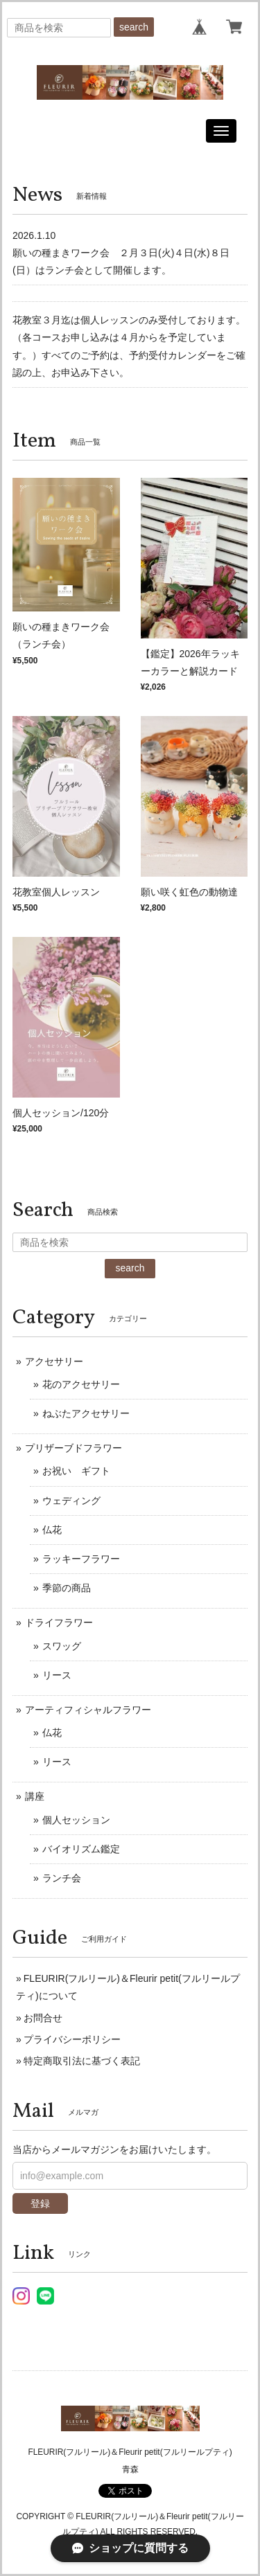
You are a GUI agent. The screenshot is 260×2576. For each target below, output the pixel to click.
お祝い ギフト (76, 1470)
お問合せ (43, 2017)
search (133, 27)
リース (56, 1675)
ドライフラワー (59, 1622)
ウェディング (71, 1500)
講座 (34, 1796)
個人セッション (76, 1819)
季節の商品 (66, 1587)
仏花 (52, 1529)
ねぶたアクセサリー (86, 1413)
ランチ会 (61, 1878)
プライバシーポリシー (72, 2039)
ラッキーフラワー (81, 1558)
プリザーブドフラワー (73, 1448)
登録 (40, 2203)
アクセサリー (54, 1361)
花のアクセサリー (81, 1384)
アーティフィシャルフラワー (88, 1709)
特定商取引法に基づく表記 (82, 2060)
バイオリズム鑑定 (81, 1848)
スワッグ (61, 1646)
